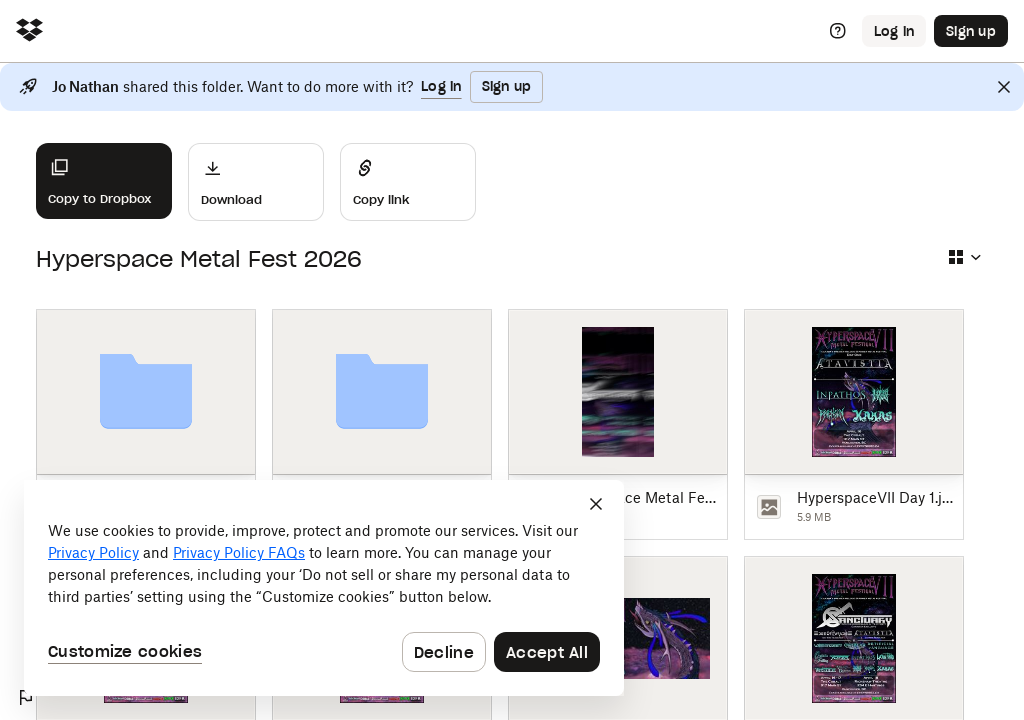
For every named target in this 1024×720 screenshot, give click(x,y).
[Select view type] (964, 257)
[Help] (838, 31)
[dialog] (324, 588)
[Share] (408, 182)
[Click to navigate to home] (29, 31)
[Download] (256, 182)
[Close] (1004, 87)
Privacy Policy (93, 552)
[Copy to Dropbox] (104, 181)
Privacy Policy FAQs (239, 552)
